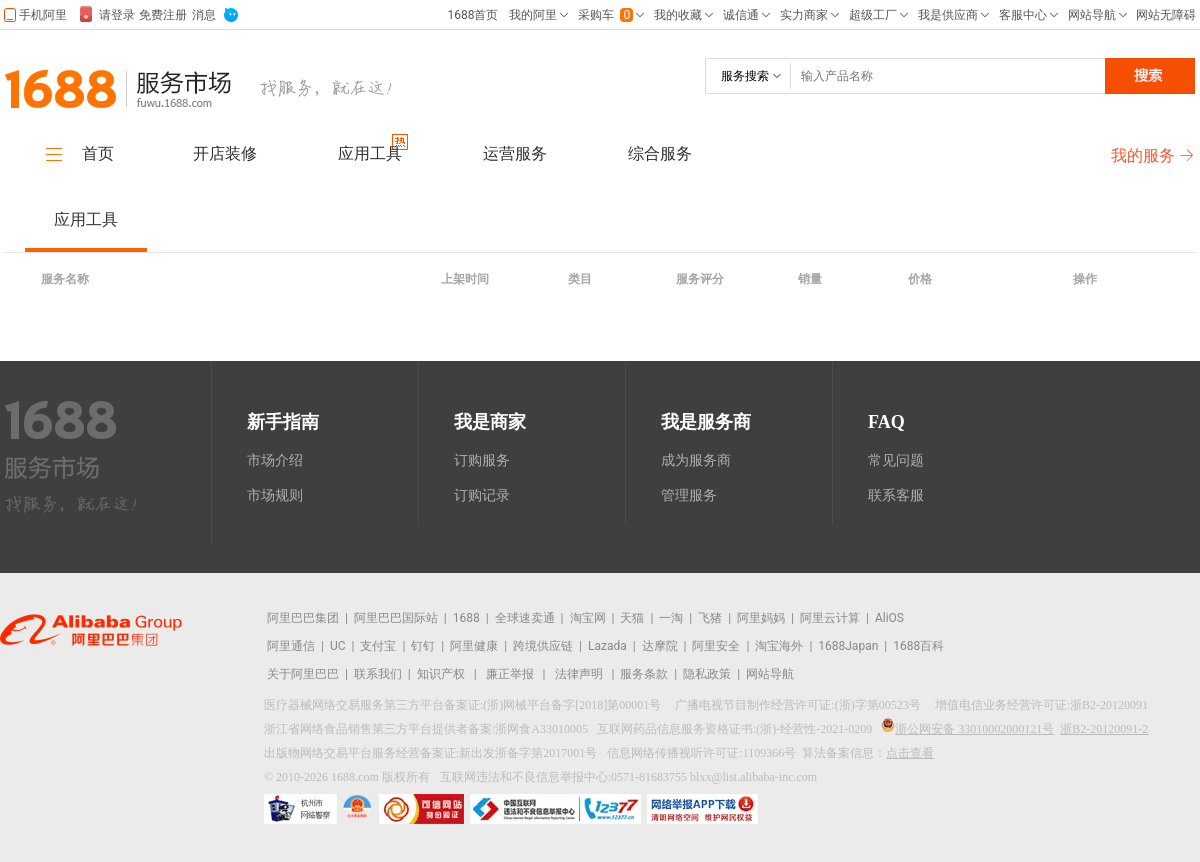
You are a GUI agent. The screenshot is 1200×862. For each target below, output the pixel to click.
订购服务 (482, 460)
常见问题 (896, 460)
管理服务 (689, 495)
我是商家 (490, 422)
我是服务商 (706, 422)
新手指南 (283, 422)
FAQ (886, 422)
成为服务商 (696, 460)
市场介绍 (275, 460)
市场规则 (275, 495)
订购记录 (482, 495)
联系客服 (896, 495)
